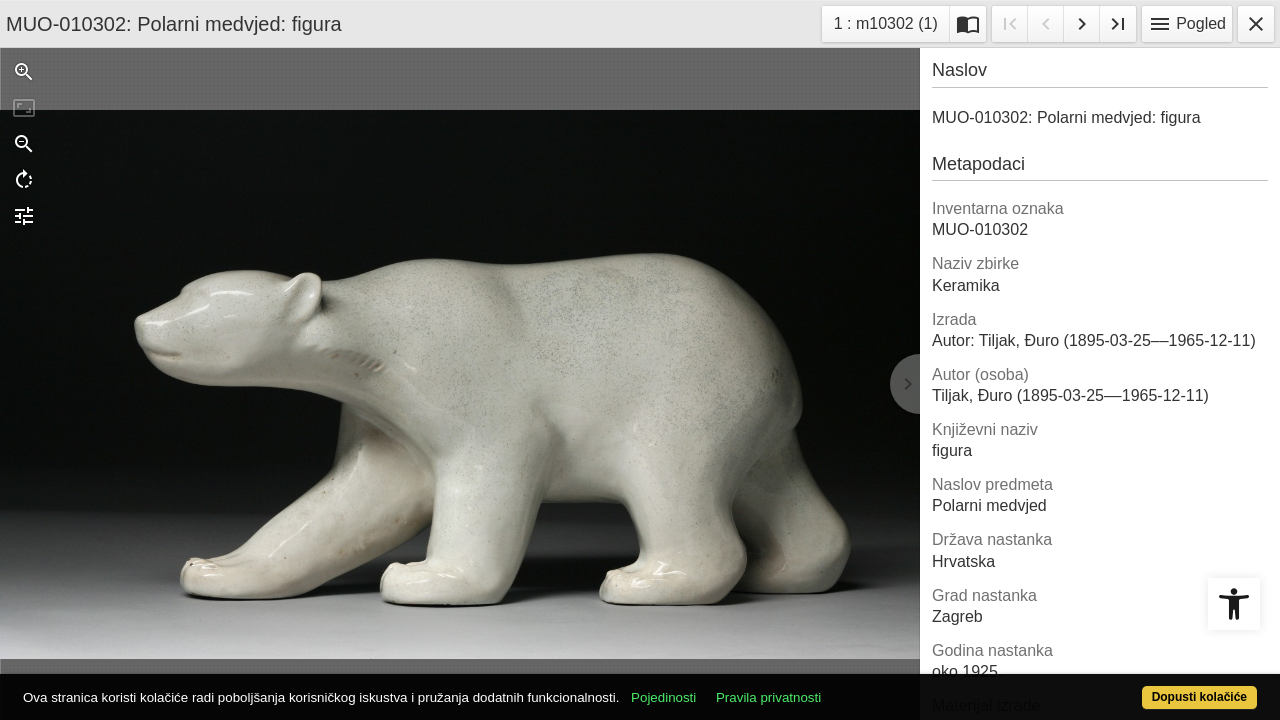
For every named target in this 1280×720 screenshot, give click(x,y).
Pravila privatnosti (832, 686)
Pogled (1187, 24)
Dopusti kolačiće (1130, 686)
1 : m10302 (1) (891, 21)
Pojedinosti (727, 686)
